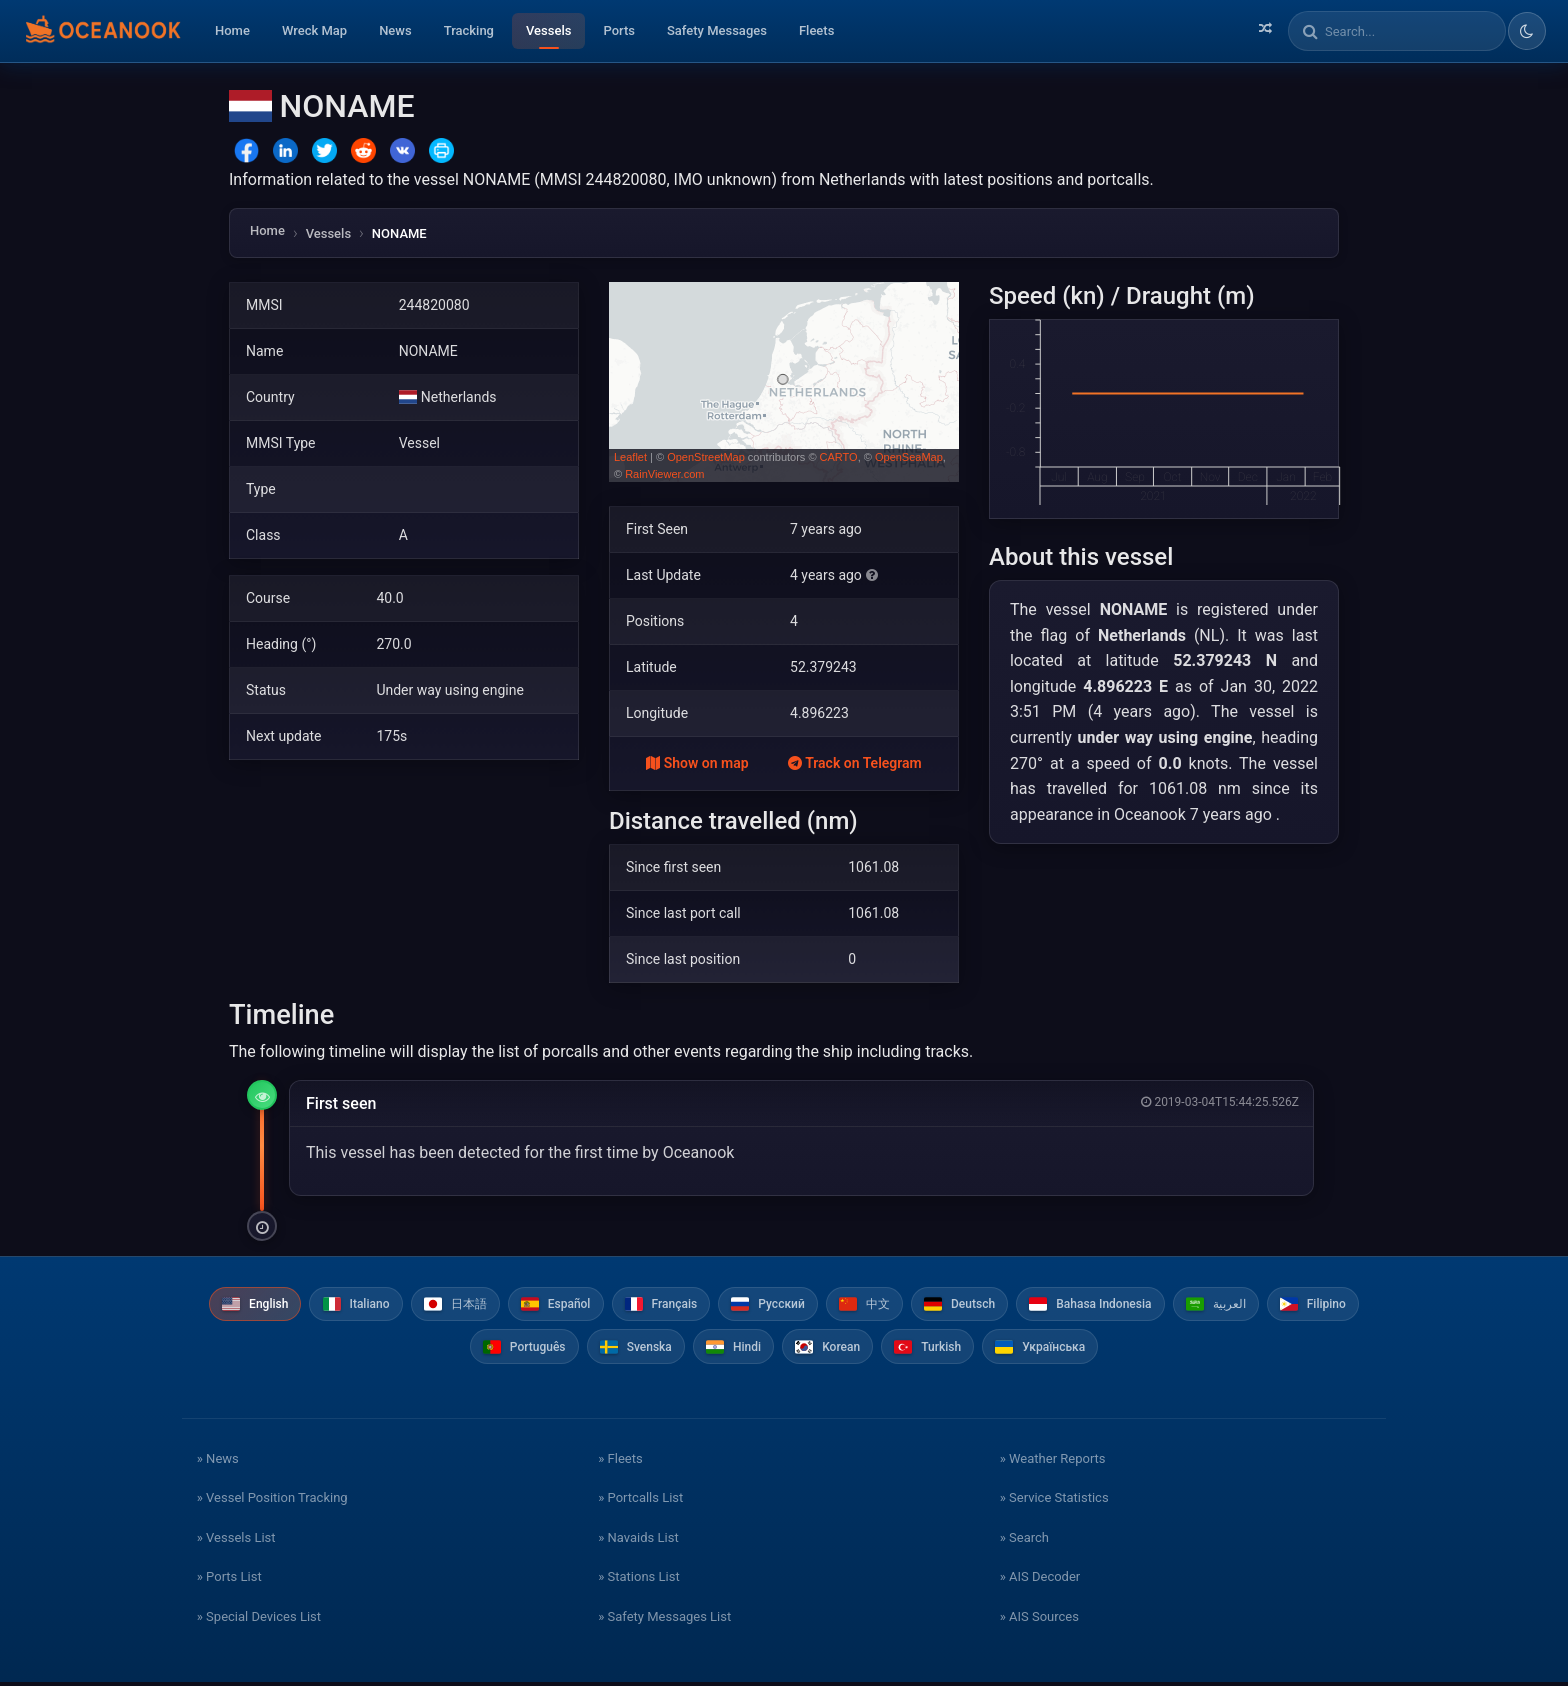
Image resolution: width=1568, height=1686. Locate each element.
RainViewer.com (664, 474)
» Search (1024, 1540)
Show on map (697, 763)
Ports (619, 30)
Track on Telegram (855, 763)
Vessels (548, 30)
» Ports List (229, 1580)
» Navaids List (638, 1540)
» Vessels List (236, 1540)
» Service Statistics (1054, 1501)
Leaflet (630, 457)
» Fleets (620, 1461)
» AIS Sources (1039, 1619)
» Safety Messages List (664, 1619)
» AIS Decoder (1040, 1580)
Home (232, 30)
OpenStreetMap (706, 457)
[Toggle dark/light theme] (1527, 31)
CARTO (839, 457)
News (395, 30)
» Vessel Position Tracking (272, 1501)
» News (218, 1461)
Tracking (469, 30)
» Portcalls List (640, 1501)
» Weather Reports (1053, 1461)
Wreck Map (314, 30)
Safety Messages (717, 30)
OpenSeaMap (909, 457)
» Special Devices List (259, 1619)
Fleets (816, 30)
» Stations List (638, 1580)
